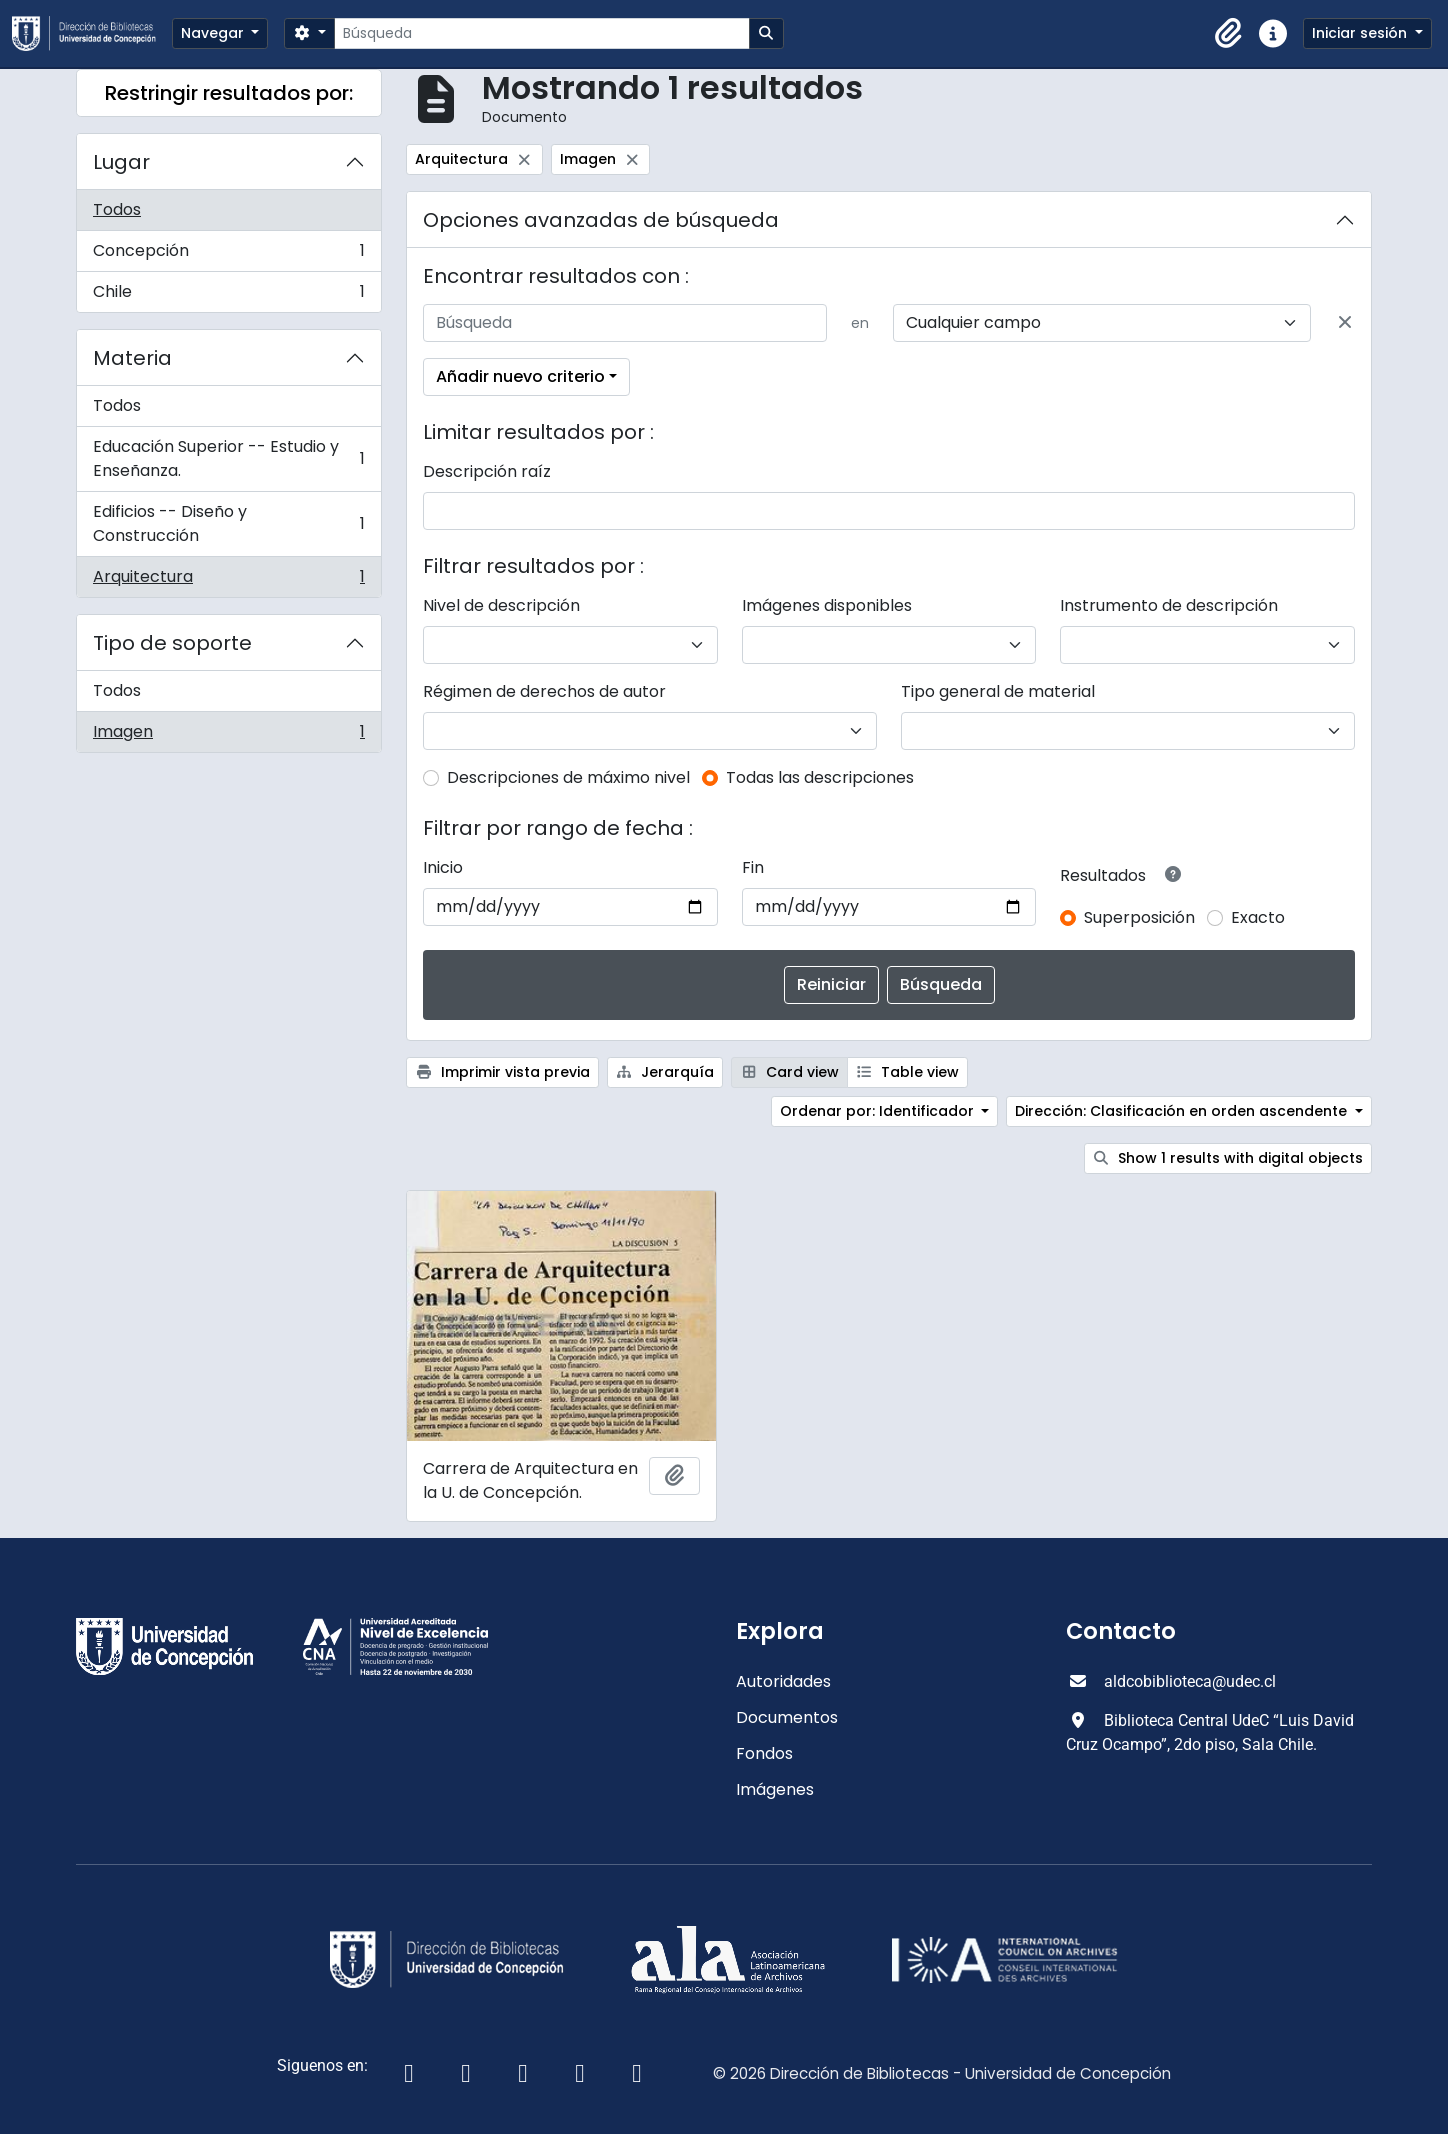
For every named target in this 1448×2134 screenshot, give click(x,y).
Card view (789, 1072)
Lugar (121, 162)
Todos (117, 209)
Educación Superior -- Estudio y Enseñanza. (228, 458)
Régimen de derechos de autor (544, 691)
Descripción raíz (487, 471)
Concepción (228, 255)
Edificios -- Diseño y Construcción (228, 523)
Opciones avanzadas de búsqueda (601, 220)
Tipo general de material (998, 691)
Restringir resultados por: (229, 93)
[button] (1229, 34)
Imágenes (775, 1789)
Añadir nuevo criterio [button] (520, 376)
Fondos (764, 1753)
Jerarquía (665, 1072)
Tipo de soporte (172, 643)
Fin (753, 867)
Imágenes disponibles (827, 605)
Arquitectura (228, 581)
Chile (228, 296)
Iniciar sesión (1361, 33)
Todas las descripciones (820, 777)
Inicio (443, 867)
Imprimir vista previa (502, 1072)
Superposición (1139, 917)
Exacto (1258, 917)
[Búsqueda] (541, 33)
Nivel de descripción (501, 605)
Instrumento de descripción (1169, 605)
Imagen (228, 736)
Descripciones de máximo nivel (568, 777)
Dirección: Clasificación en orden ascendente (1183, 1111)
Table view (908, 1072)
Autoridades (783, 1681)
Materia (132, 358)
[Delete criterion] (1345, 323)
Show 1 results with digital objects (1228, 1158)
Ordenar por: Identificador (879, 1111)
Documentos (787, 1717)
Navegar (214, 33)
